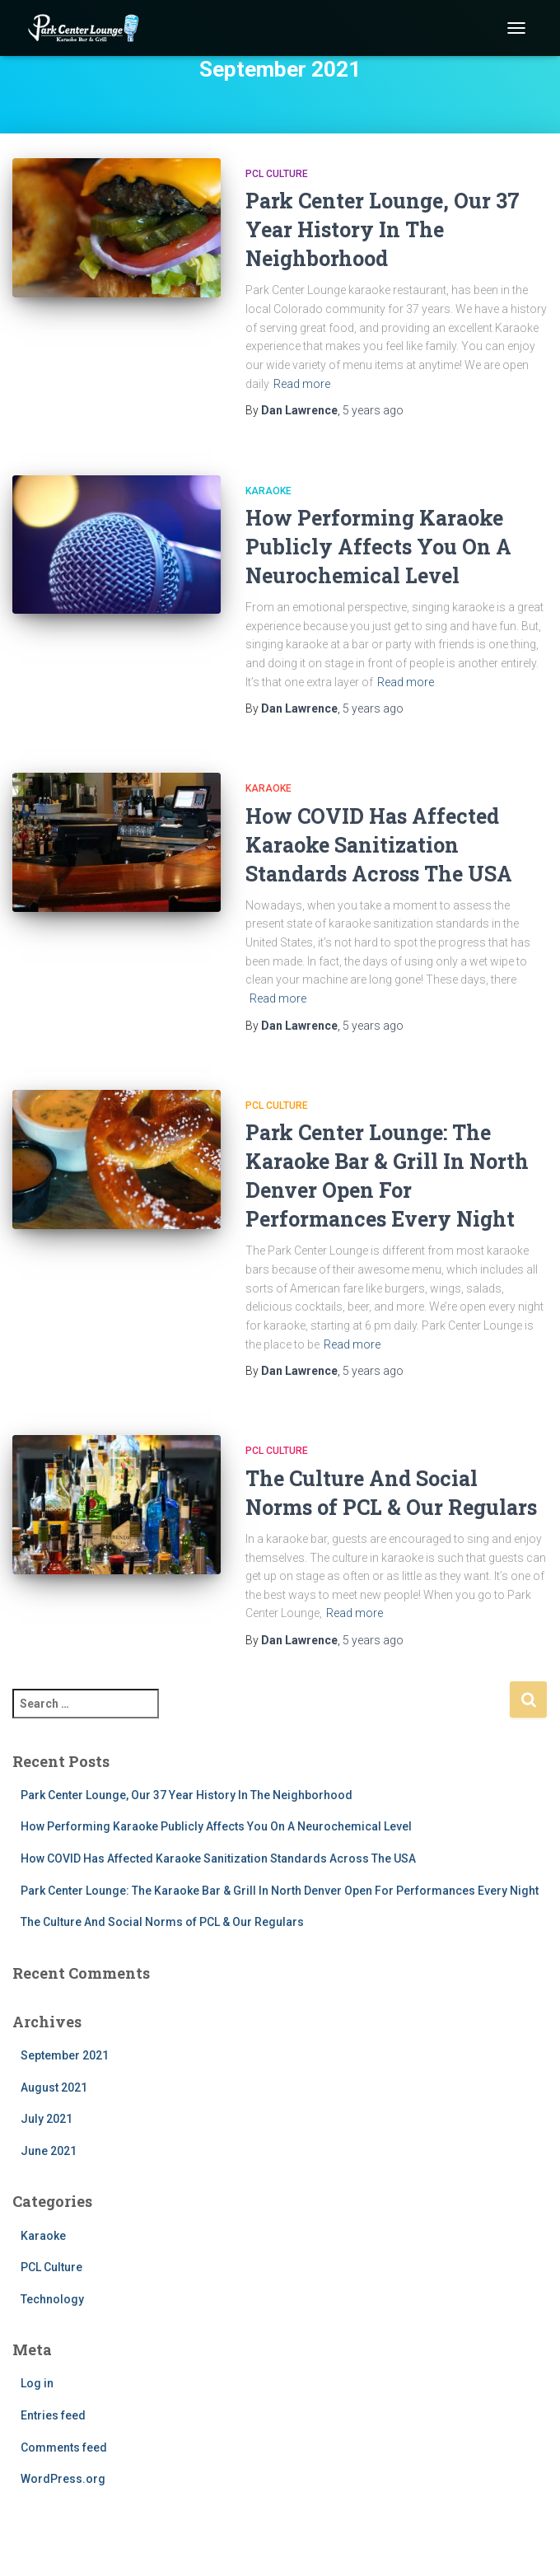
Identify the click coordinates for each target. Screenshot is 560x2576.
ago (373, 410)
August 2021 (54, 2087)
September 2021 (65, 2055)
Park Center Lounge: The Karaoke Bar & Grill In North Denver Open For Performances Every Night (280, 1890)
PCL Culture (276, 174)
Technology (52, 2299)
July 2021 (46, 2118)
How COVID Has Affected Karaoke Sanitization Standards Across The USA (378, 844)
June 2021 (49, 2151)
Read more (301, 383)
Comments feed (64, 2447)
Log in (37, 2383)
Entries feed (53, 2415)
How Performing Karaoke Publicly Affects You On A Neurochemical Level (378, 546)
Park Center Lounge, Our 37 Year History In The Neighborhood (382, 229)
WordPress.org (63, 2478)
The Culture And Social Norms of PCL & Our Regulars (162, 1921)
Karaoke (268, 491)
